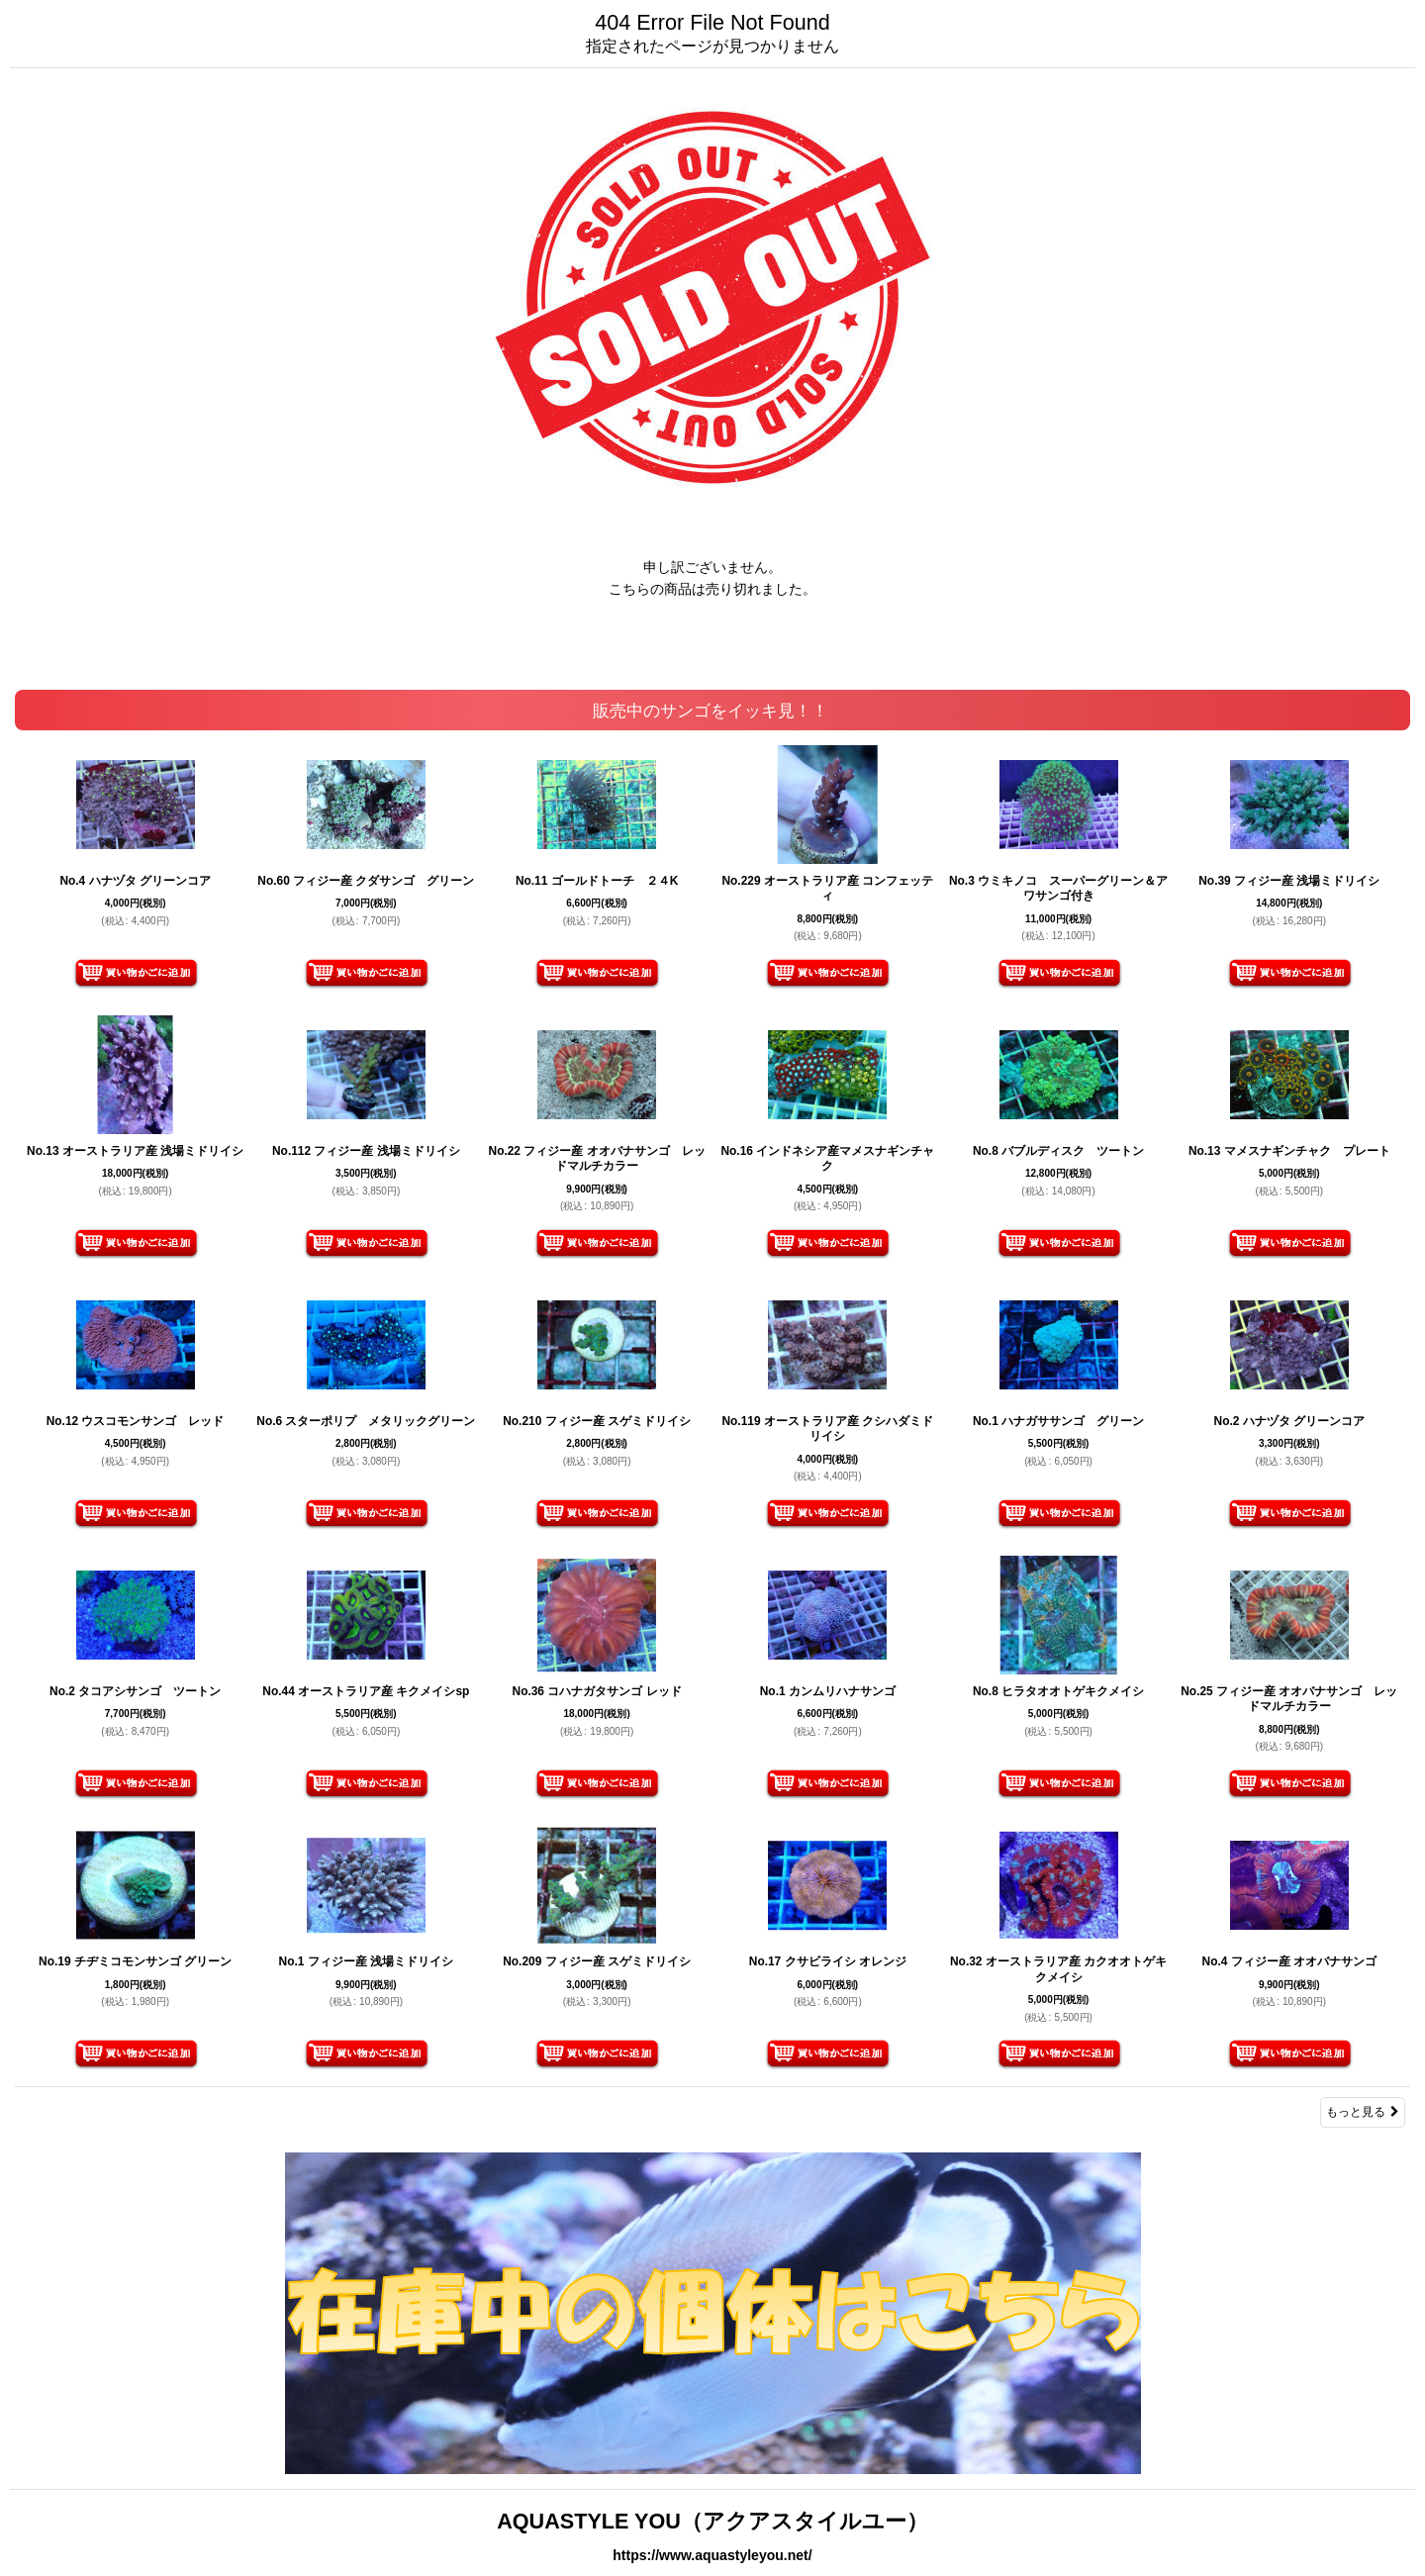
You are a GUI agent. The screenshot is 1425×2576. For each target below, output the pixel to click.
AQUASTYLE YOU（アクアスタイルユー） (712, 2521)
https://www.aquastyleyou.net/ (712, 2555)
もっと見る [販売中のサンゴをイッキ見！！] (1362, 2112)
